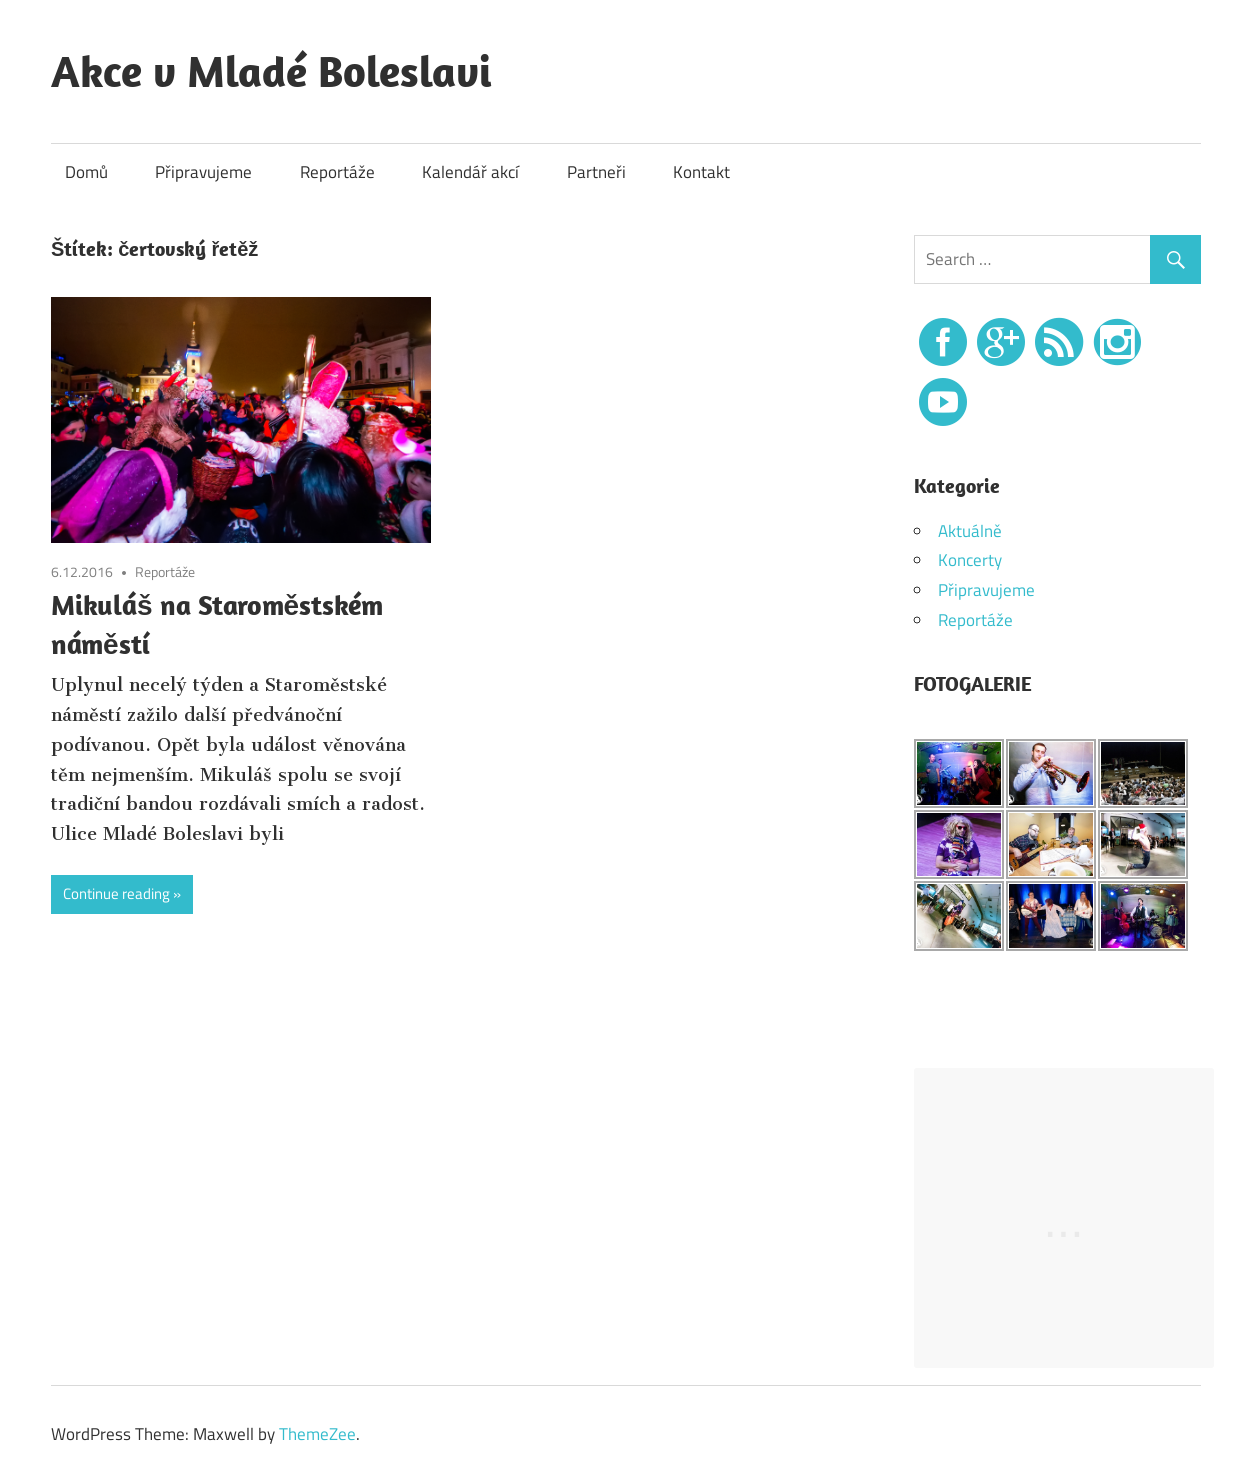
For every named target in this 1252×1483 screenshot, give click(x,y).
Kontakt (701, 172)
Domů (86, 172)
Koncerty (970, 560)
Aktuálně (970, 531)
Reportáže (337, 172)
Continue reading (116, 893)
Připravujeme (203, 172)
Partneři (596, 172)
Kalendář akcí (470, 172)
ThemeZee (317, 1434)
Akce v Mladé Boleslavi (271, 71)
